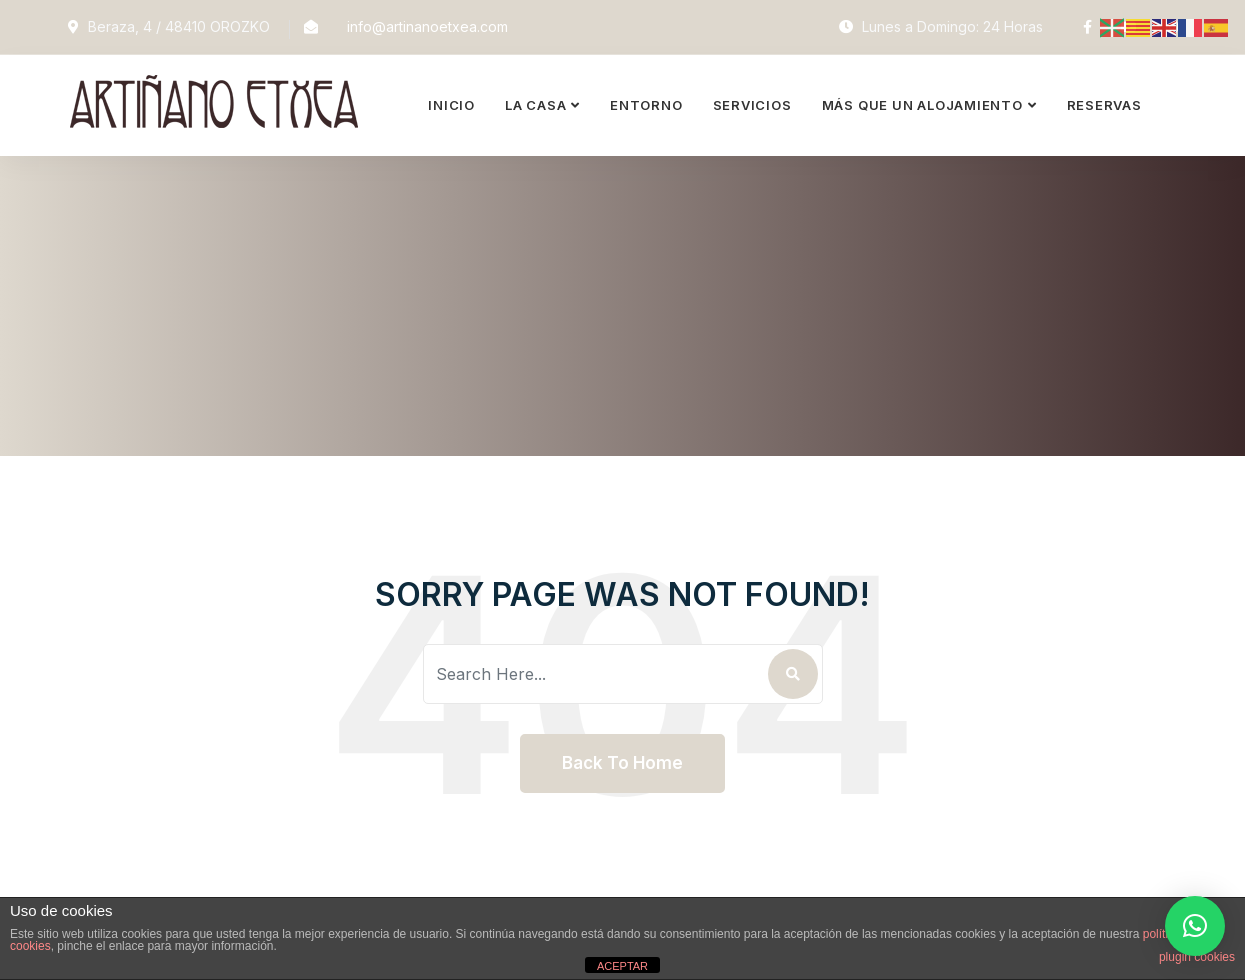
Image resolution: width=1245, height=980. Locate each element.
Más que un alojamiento (922, 105)
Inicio (451, 105)
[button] (1195, 926)
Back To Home (622, 763)
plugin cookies (1197, 957)
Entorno (646, 105)
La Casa (535, 105)
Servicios (752, 105)
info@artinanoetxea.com (427, 26)
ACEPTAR (622, 966)
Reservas (1104, 105)
